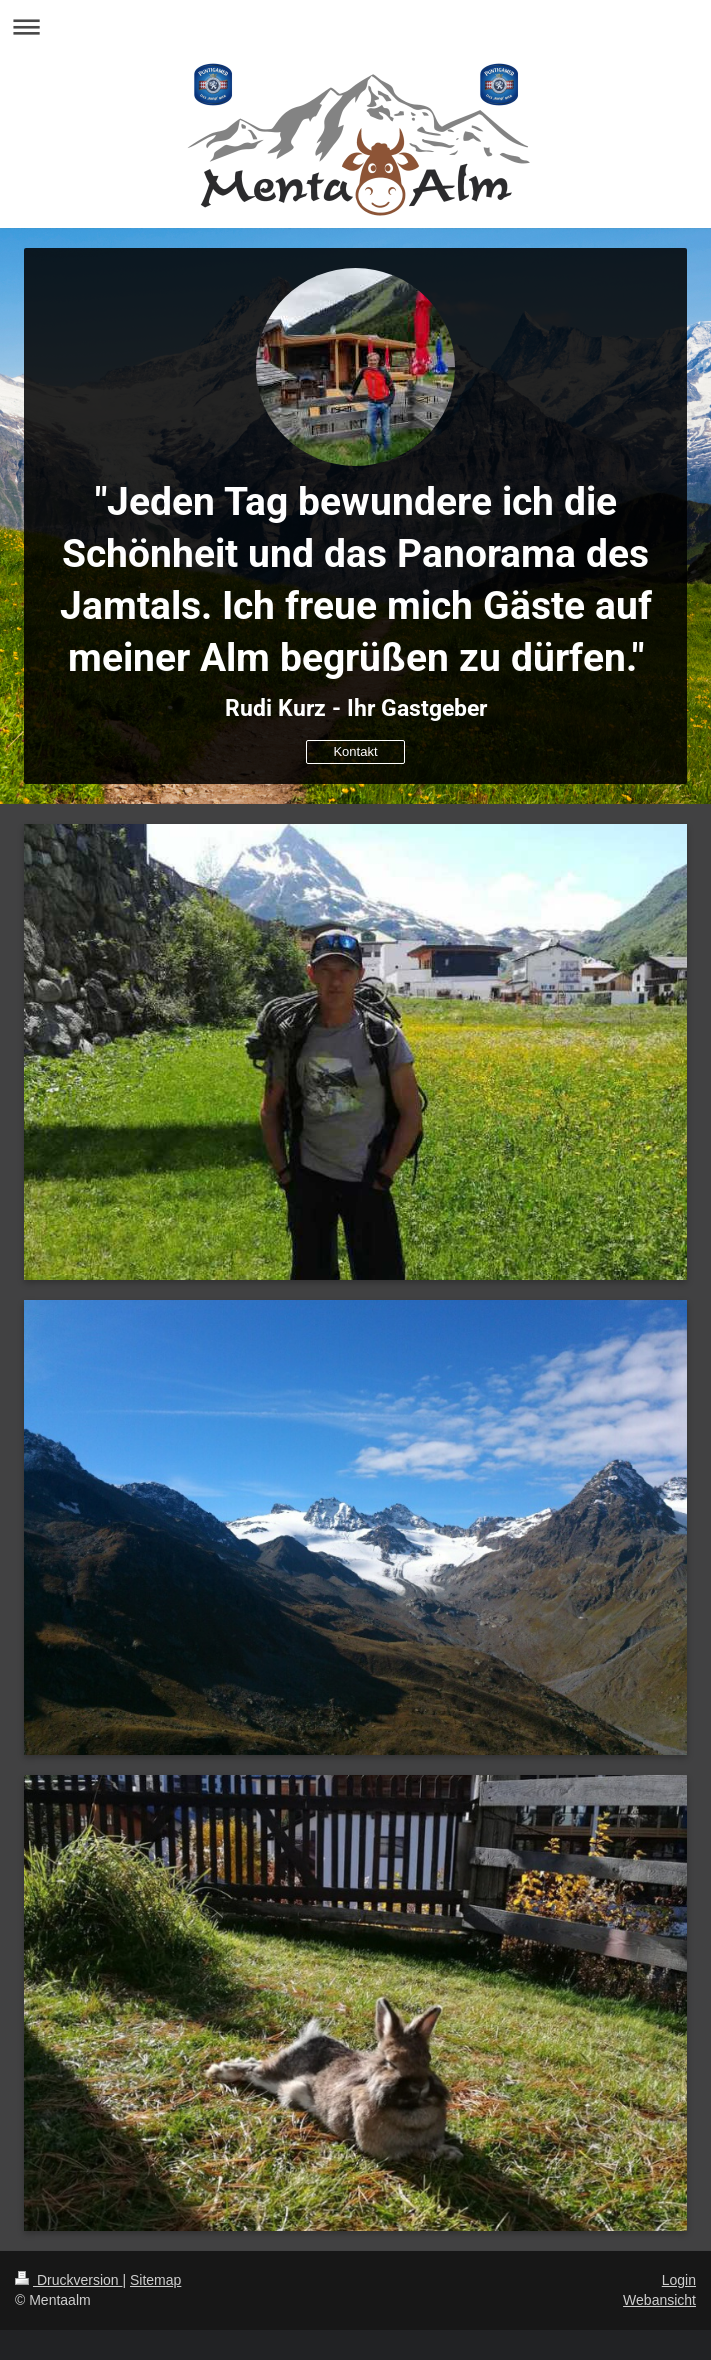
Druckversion (68, 2280)
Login (679, 2280)
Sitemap (155, 2280)
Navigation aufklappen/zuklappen (355, 26)
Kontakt (355, 751)
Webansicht (659, 2300)
